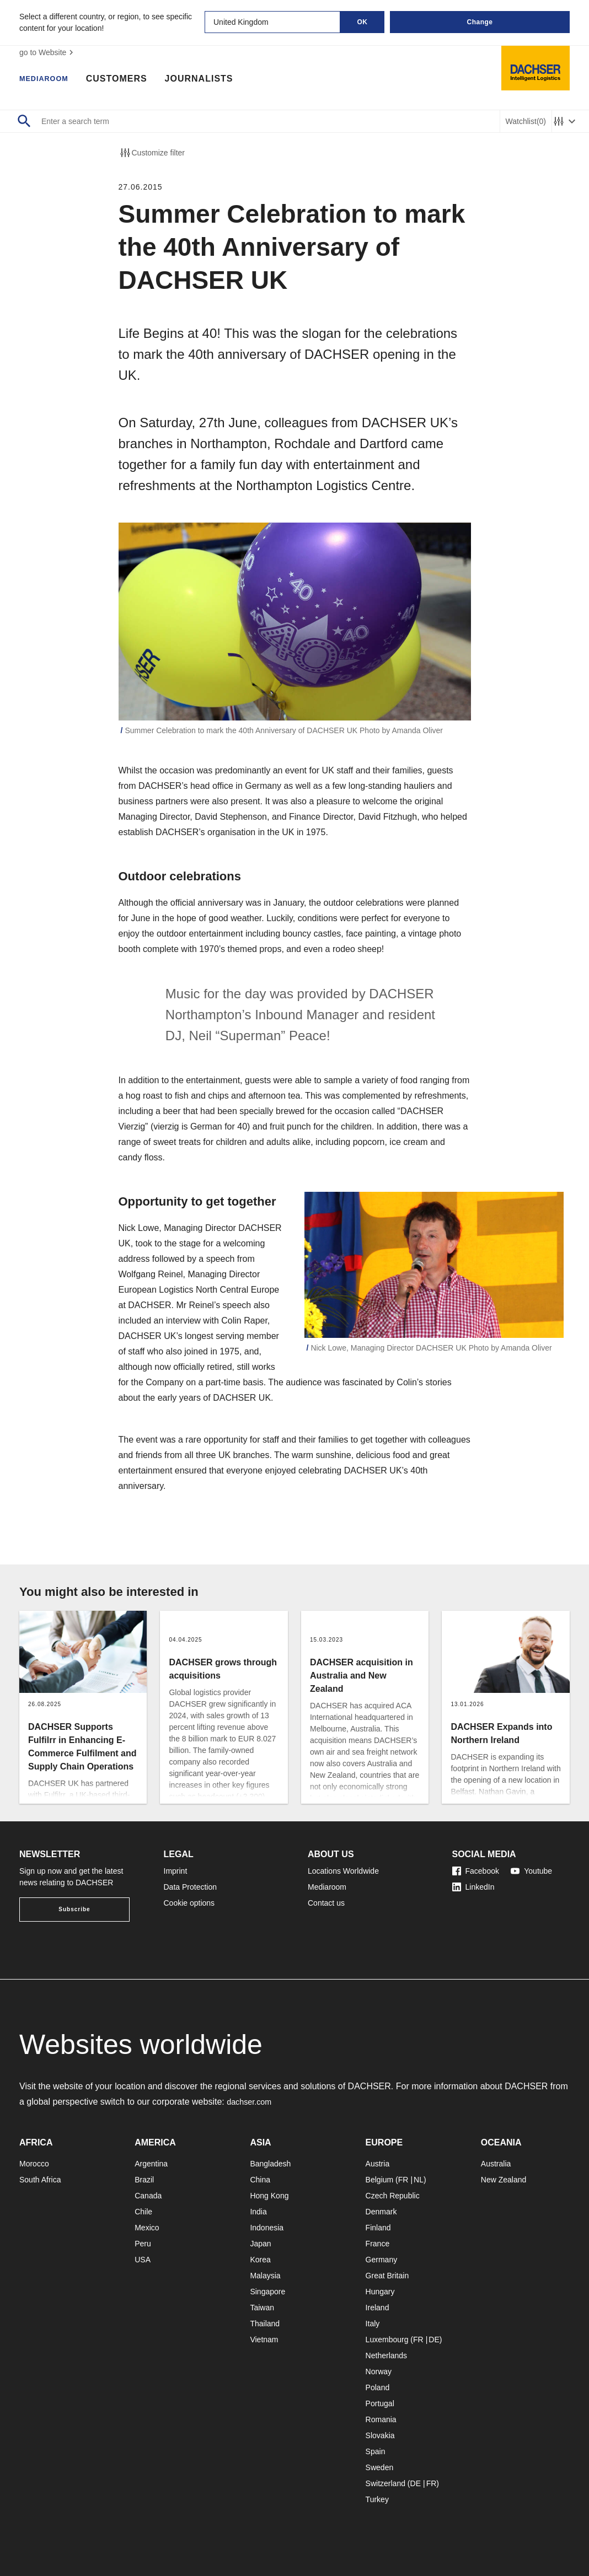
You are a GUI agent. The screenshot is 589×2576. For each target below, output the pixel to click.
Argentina (151, 2163)
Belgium (380, 2179)
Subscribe (74, 1909)
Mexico (147, 2227)
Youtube (531, 1871)
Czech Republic (393, 2195)
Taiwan (262, 2307)
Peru (143, 2243)
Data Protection (190, 1887)
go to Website (47, 52)
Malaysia (265, 2275)
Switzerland (385, 2483)
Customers (128, 80)
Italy (373, 2323)
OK (362, 22)
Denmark (381, 2211)
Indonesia (266, 2227)
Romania (381, 2419)
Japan (260, 2243)
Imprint (176, 1871)
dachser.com (252, 2101)
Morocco (34, 2163)
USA (143, 2259)
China (260, 2179)
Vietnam (264, 2339)
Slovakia (380, 2435)
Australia (496, 2163)
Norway (379, 2371)
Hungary (380, 2291)
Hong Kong (269, 2195)
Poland (378, 2387)
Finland (378, 2227)
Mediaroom (49, 80)
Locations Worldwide (343, 1871)
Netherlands (387, 2355)
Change (479, 22)
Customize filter (152, 152)
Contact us (326, 1903)
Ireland (377, 2307)
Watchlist (526, 121)
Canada (148, 2195)
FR (403, 2179)
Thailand (265, 2323)
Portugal (380, 2403)
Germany (382, 2259)
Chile (143, 2211)
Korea (260, 2259)
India (258, 2211)
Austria (378, 2163)
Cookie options (189, 1903)
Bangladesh (270, 2163)
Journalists (210, 80)
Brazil (144, 2179)
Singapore (267, 2291)
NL (419, 2179)
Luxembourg (387, 2339)
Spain (375, 2451)
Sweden (380, 2467)
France (378, 2243)
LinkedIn (473, 1887)
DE (434, 2339)
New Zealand (504, 2179)
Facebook (475, 1871)
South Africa (40, 2179)
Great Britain (387, 2275)
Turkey (377, 2499)
